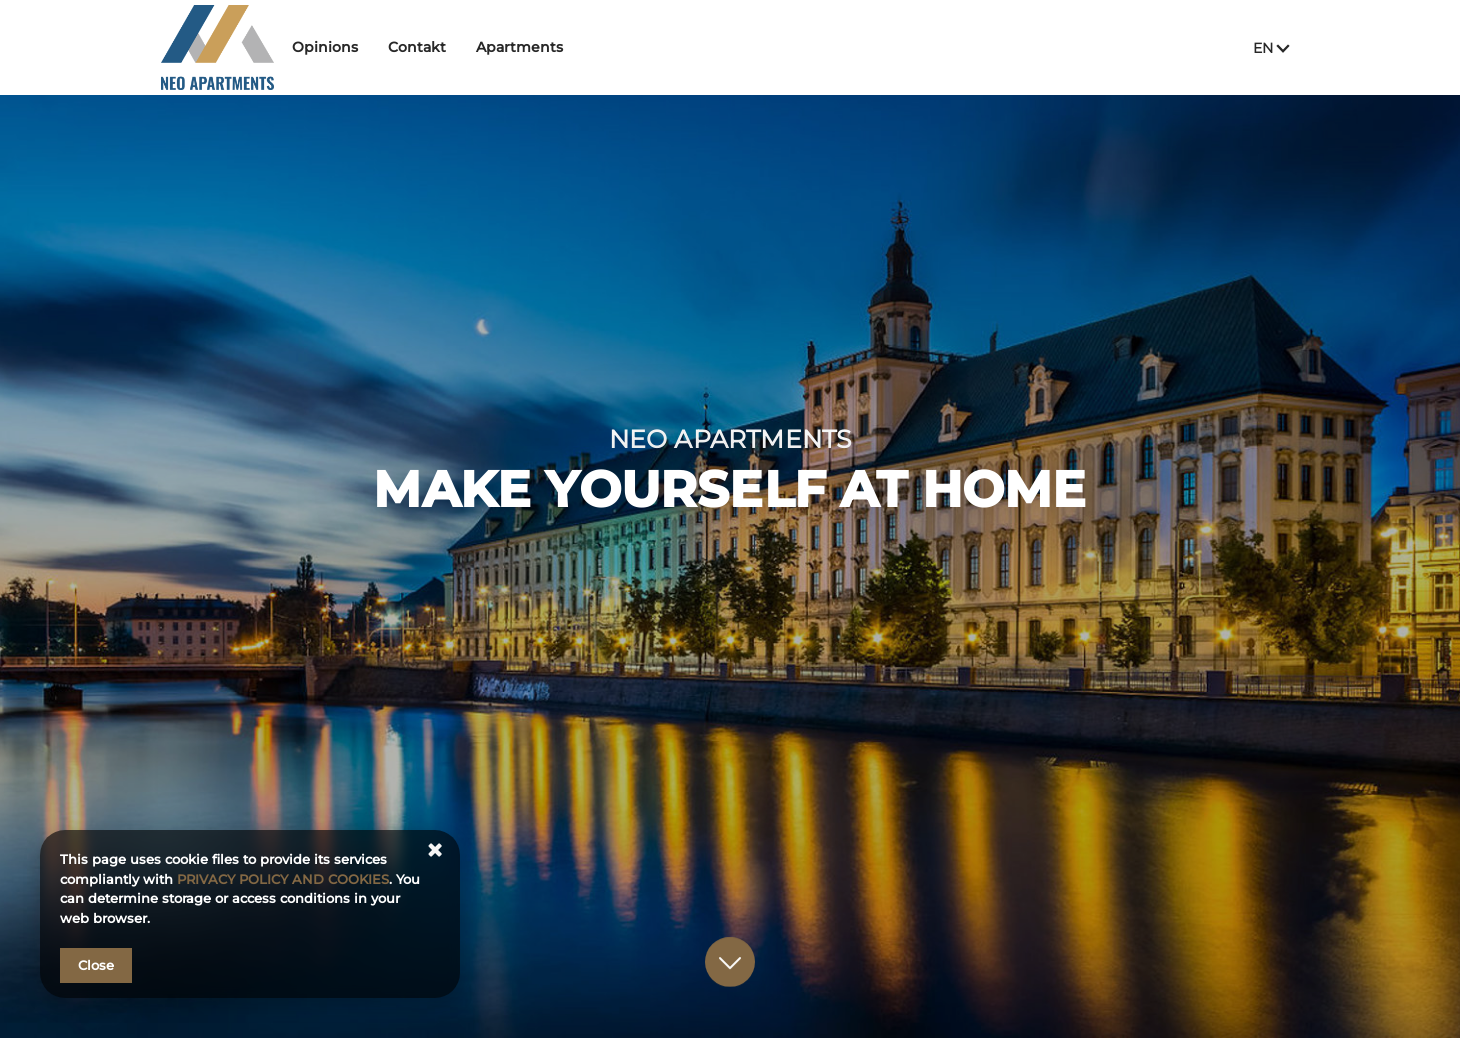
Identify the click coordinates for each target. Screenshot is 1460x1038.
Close (96, 965)
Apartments (549, 47)
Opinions (355, 47)
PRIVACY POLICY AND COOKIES (283, 879)
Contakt (447, 47)
